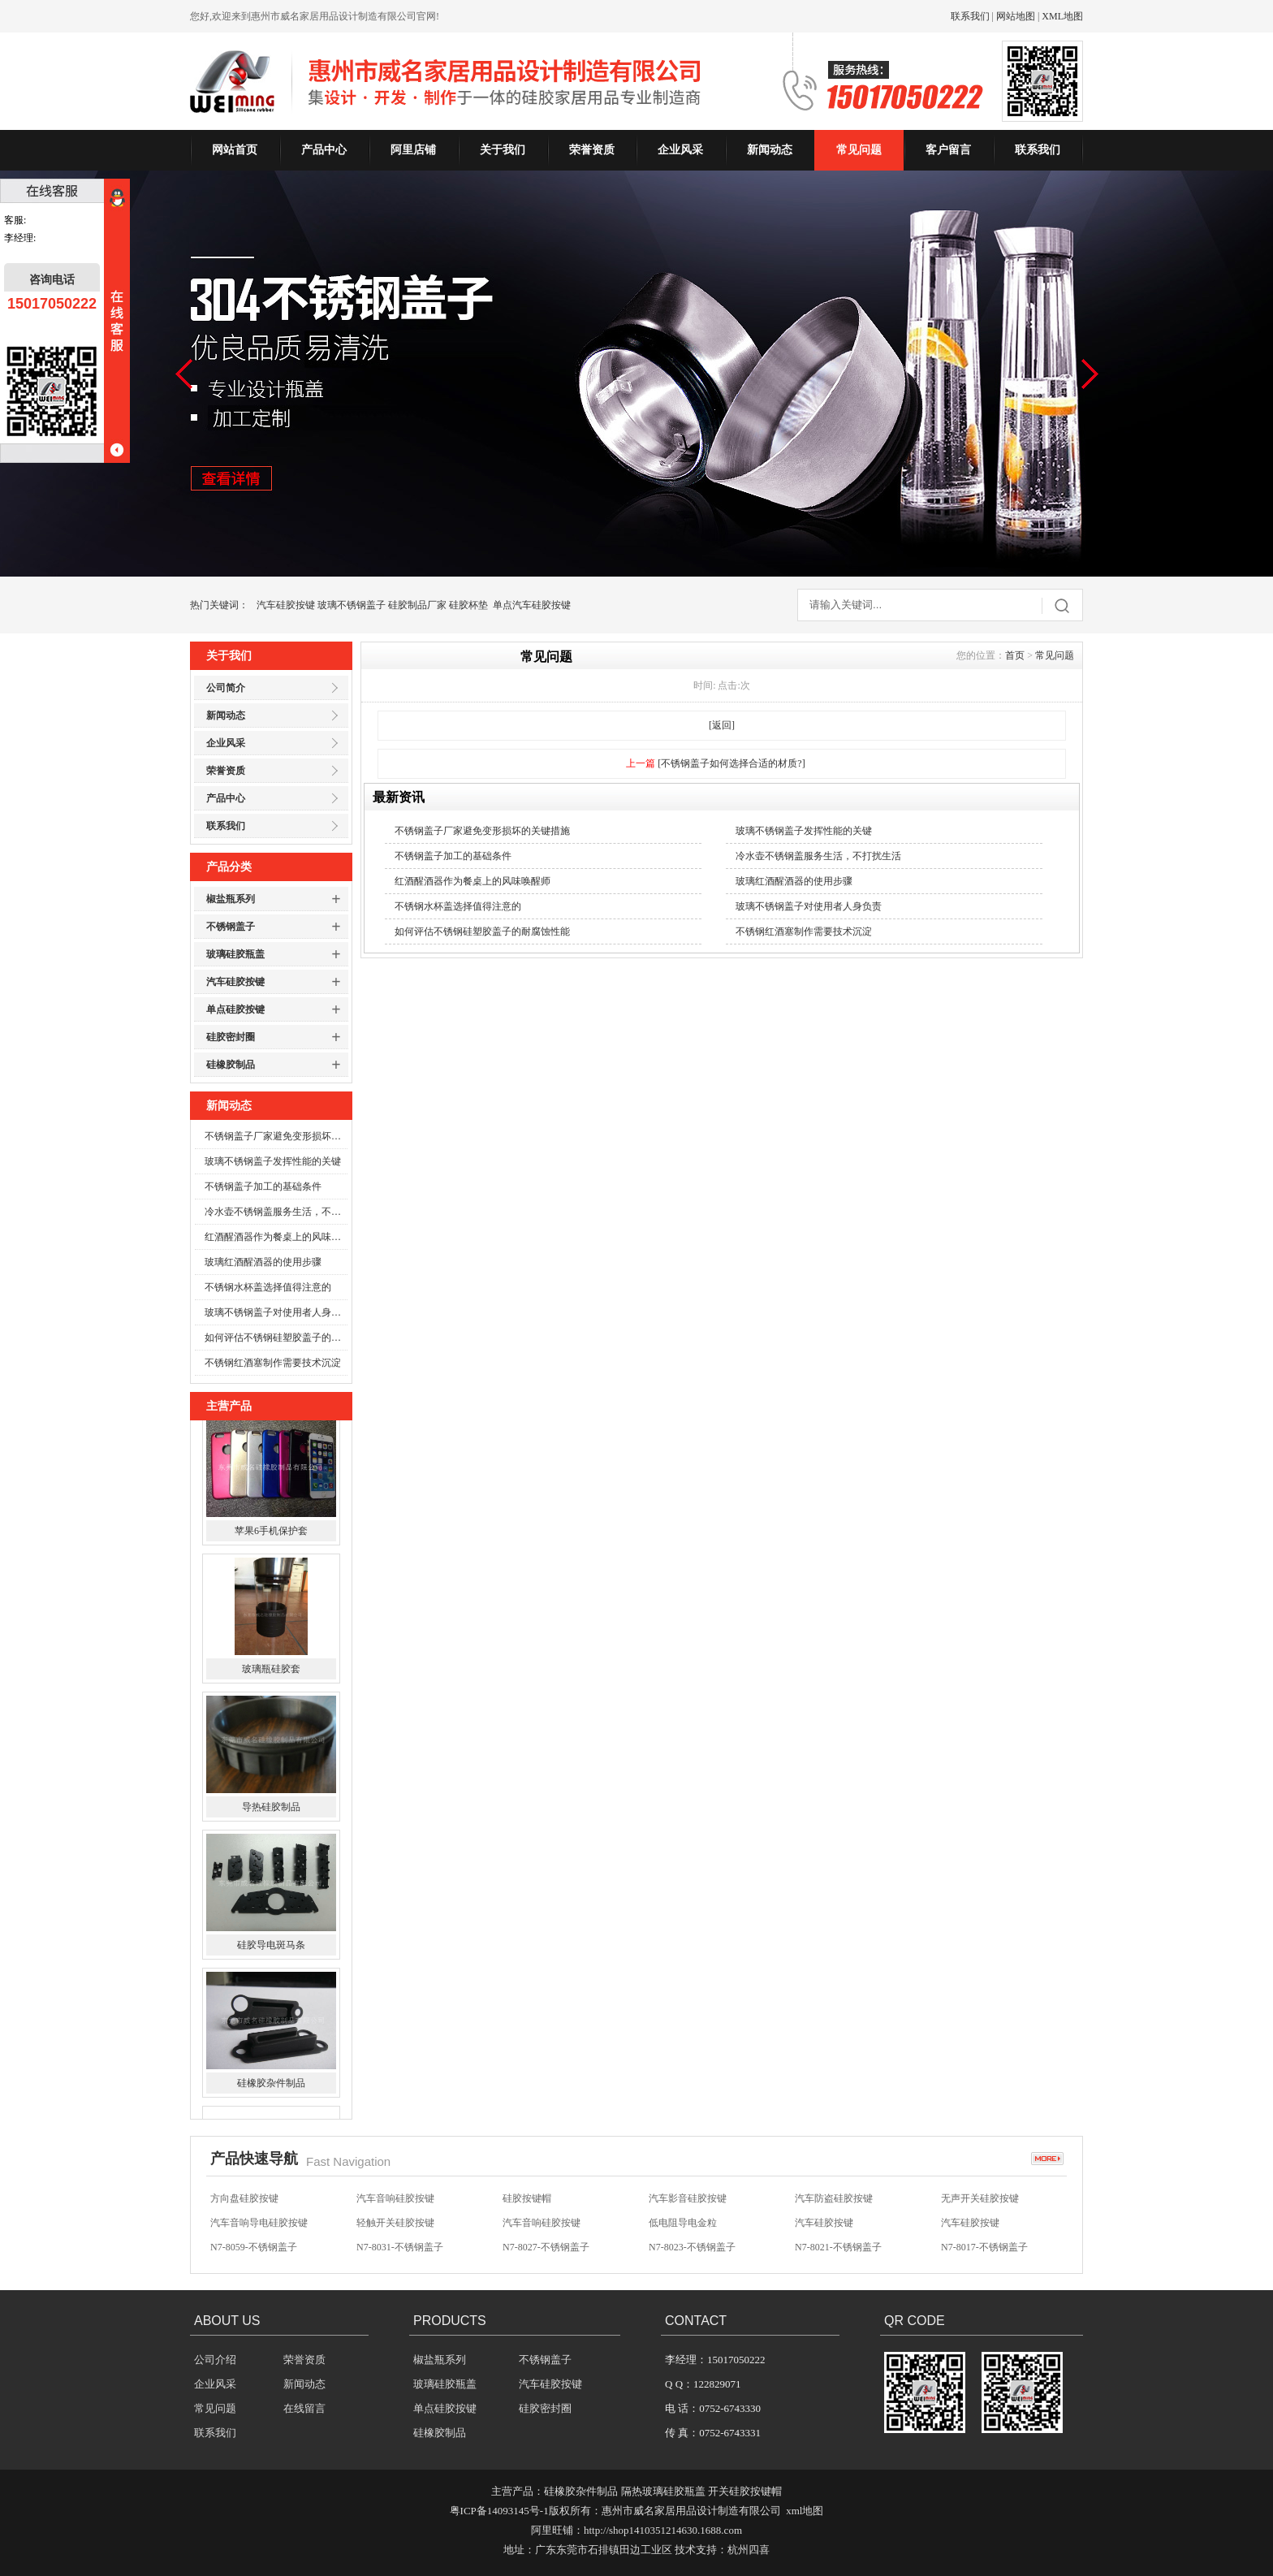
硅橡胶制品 (230, 1064)
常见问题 (859, 150)
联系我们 (970, 16)
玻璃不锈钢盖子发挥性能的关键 (273, 1161)
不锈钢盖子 (230, 926)
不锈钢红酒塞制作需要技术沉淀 (273, 1362)
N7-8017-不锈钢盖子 (984, 2249)
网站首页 (234, 150)
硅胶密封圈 (230, 1037)
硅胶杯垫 (468, 605)
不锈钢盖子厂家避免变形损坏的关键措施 (276, 1136)
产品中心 (324, 150)
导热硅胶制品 (271, 1820)
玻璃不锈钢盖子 (351, 605)
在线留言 (304, 2408)
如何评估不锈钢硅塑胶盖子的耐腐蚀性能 (276, 1337)
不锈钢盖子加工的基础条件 (263, 1186)
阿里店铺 (413, 150)
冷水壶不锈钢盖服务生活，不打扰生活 (276, 1211)
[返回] (722, 725)
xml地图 (804, 2511)
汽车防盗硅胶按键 (834, 2200)
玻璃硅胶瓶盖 (235, 954)
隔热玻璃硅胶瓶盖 (663, 2491)
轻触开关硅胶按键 (395, 2225)
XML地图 (1062, 16)
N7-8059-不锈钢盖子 (253, 2249)
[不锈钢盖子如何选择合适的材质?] (731, 763)
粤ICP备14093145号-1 (499, 2511)
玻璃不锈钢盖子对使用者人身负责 (276, 1312)
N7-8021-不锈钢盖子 (838, 2249)
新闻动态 (769, 150)
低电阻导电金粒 (683, 2225)
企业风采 (680, 150)
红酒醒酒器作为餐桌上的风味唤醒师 (276, 1237)
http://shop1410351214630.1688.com (663, 2530)
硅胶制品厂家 (417, 605)
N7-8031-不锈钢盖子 (399, 2249)
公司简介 (225, 688)
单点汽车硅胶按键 (532, 605)
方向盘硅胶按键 (244, 2200)
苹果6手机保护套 (271, 1543)
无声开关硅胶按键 (980, 2200)
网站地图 (1015, 16)
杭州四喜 (748, 2550)
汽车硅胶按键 (286, 605)
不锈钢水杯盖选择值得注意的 (268, 1287)
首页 (1015, 655)
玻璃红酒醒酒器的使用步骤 (263, 1262)
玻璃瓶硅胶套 (271, 1682)
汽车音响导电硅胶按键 (259, 2225)
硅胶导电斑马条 (271, 1958)
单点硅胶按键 (235, 1009)
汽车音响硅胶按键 (395, 2200)
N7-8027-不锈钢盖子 (546, 2249)
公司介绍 (215, 2359)
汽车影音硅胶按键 (688, 2200)
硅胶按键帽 (527, 2200)
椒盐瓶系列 (230, 899)
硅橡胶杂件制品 (271, 2096)
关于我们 (502, 150)
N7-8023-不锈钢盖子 (692, 2249)
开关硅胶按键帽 (745, 2491)
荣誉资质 (592, 150)
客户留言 (948, 150)
